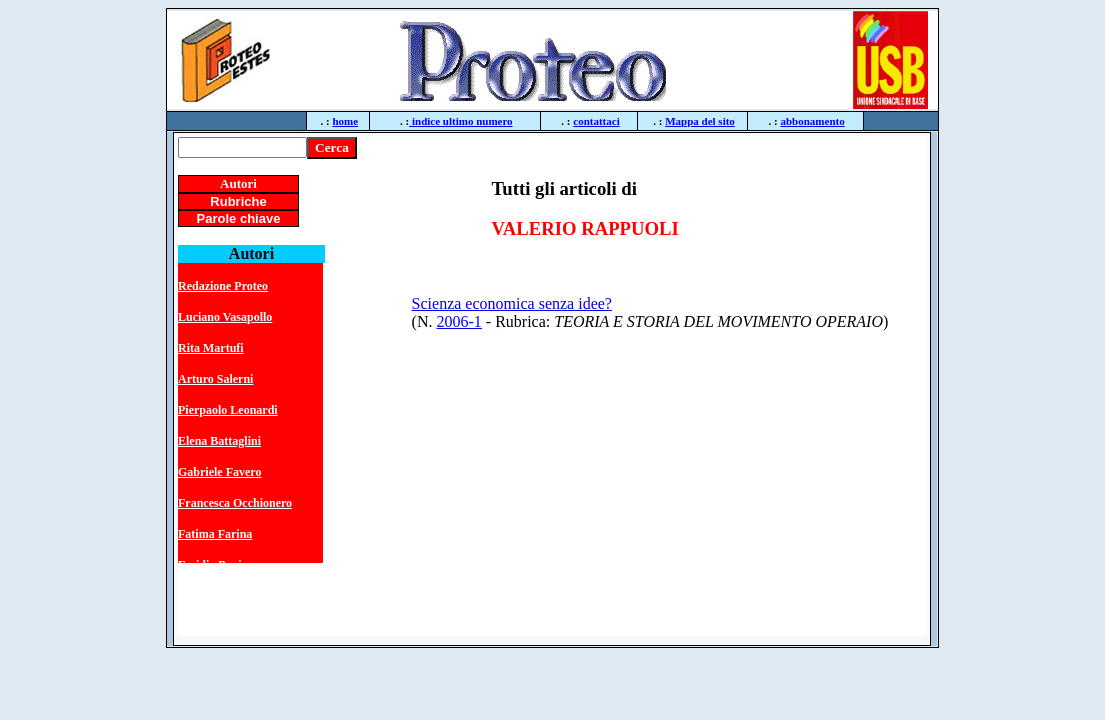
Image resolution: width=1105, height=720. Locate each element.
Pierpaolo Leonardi (228, 410)
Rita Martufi (211, 348)
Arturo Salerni (215, 379)
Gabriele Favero (219, 472)
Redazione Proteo (223, 286)
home (345, 121)
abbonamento (813, 121)
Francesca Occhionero (235, 503)
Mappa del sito (700, 121)
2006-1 (459, 321)
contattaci (596, 121)
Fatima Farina (215, 534)
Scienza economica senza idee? (512, 303)
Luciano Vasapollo (225, 317)
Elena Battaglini (219, 441)
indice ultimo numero (460, 121)
